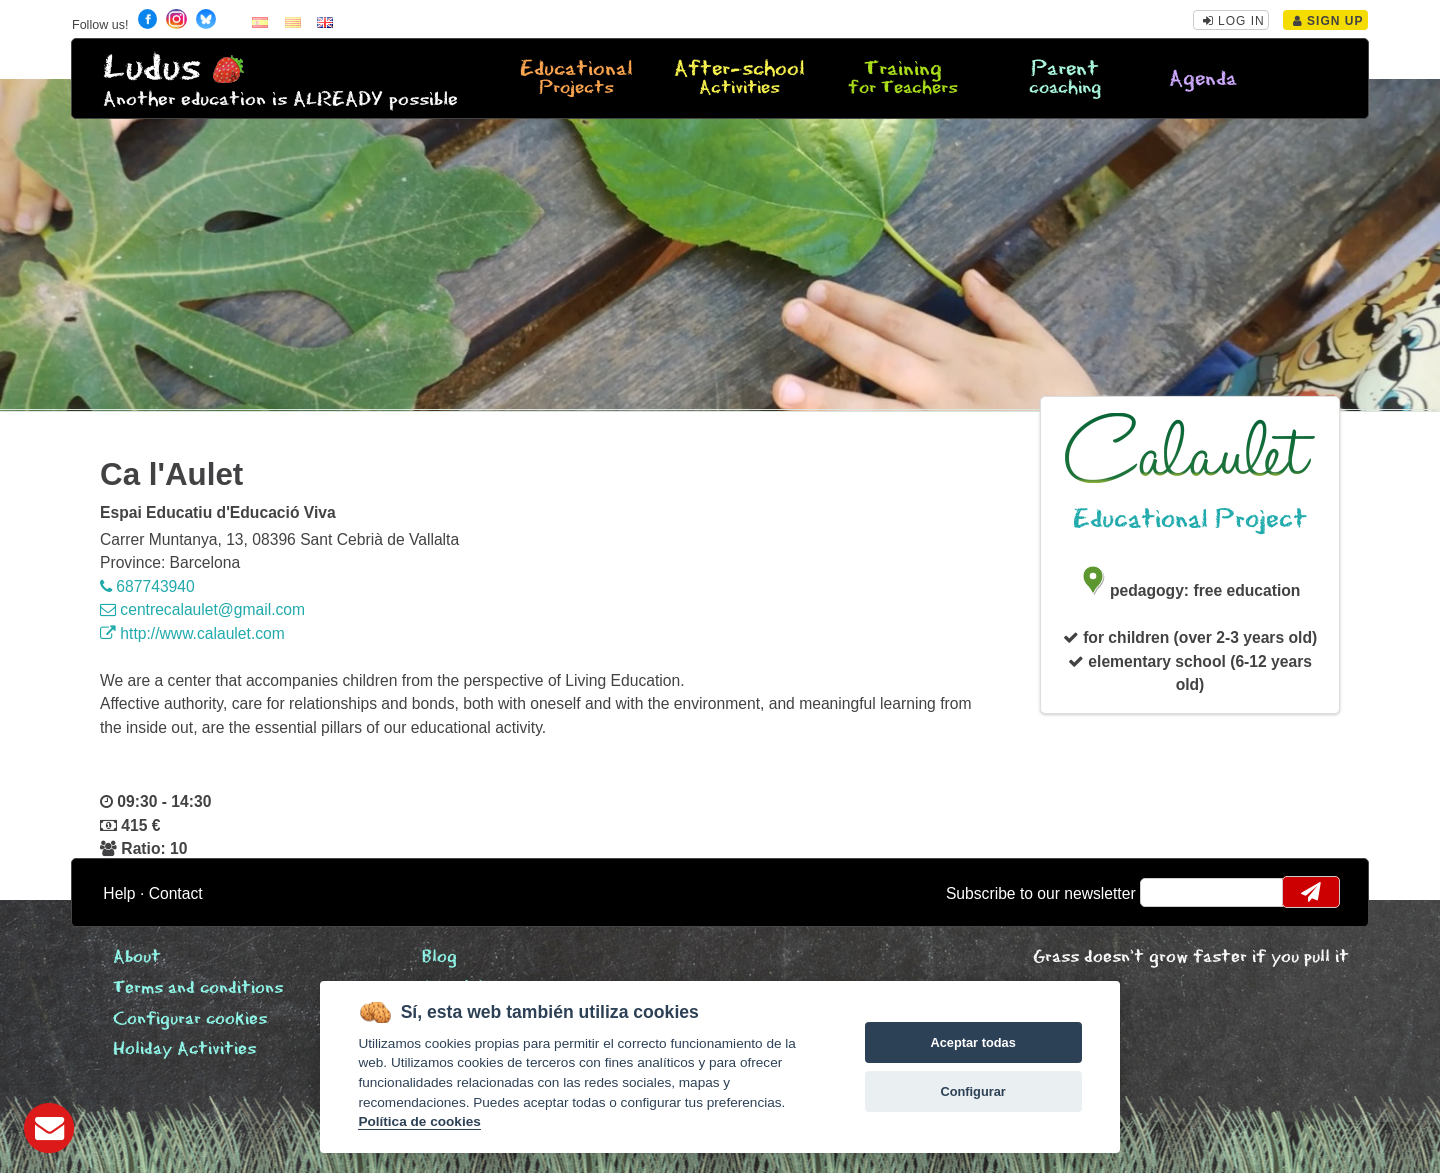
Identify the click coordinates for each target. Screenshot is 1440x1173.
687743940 (147, 586)
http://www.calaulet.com (192, 633)
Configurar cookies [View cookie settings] (190, 1019)
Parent (1065, 79)
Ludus (152, 68)
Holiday (184, 1049)
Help (119, 893)
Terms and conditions (198, 988)
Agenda (1203, 79)
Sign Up (1328, 21)
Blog (439, 957)
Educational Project (1190, 519)
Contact (176, 893)
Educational (577, 79)
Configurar (972, 1091)
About (137, 957)
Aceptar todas (972, 1042)
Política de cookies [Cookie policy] (419, 1121)
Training (902, 79)
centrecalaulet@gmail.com (202, 609)
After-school (740, 79)
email (1168, 892)
